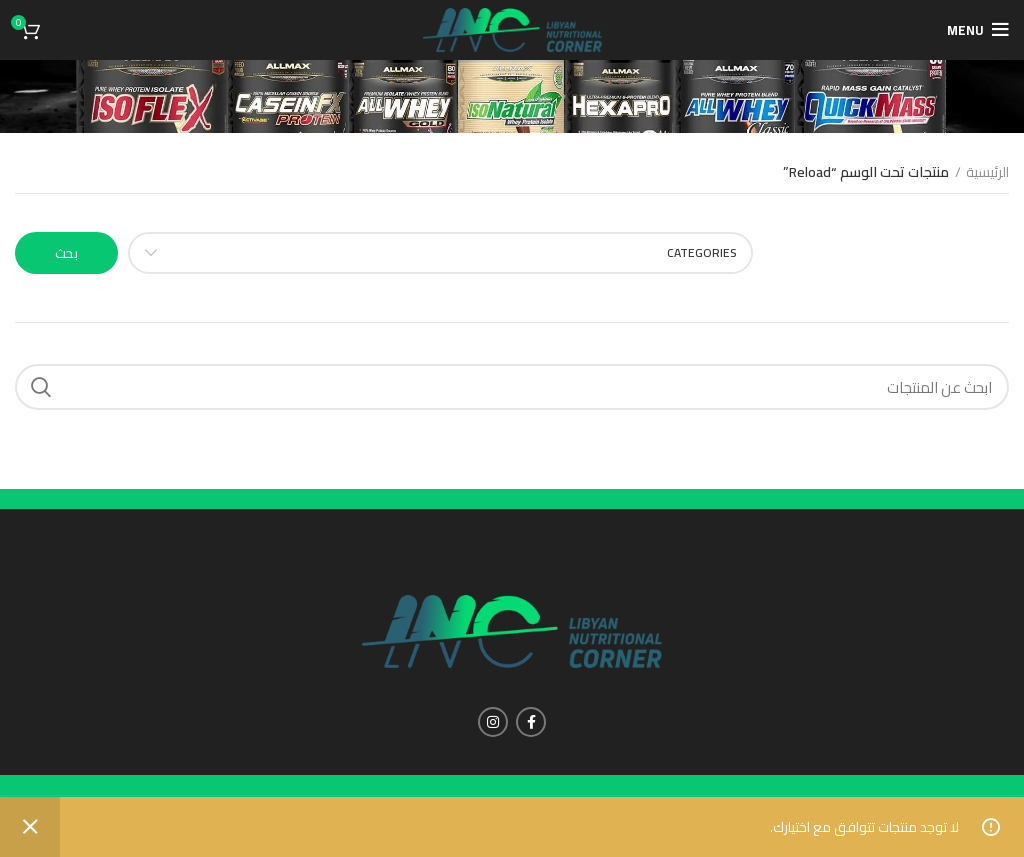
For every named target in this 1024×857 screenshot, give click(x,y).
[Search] (512, 387)
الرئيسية (987, 173)
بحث (66, 253)
